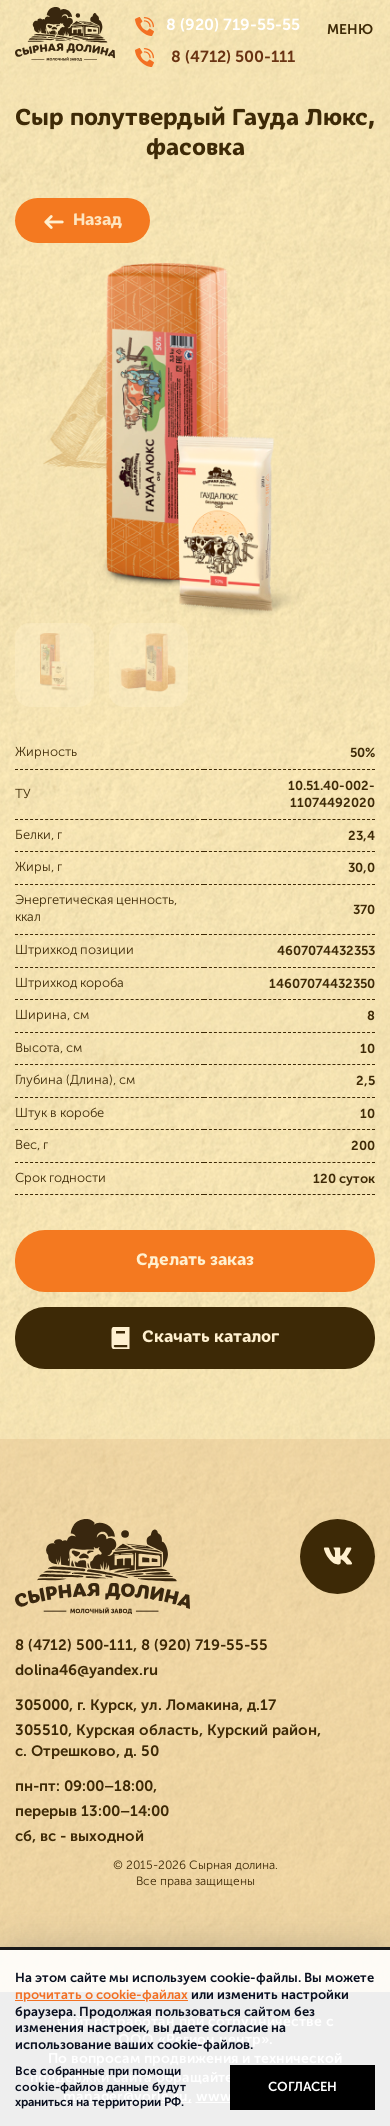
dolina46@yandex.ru (86, 1670)
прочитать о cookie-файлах (101, 1994)
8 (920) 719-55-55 (233, 25)
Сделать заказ (195, 1260)
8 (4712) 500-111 (233, 57)
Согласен (302, 2086)
